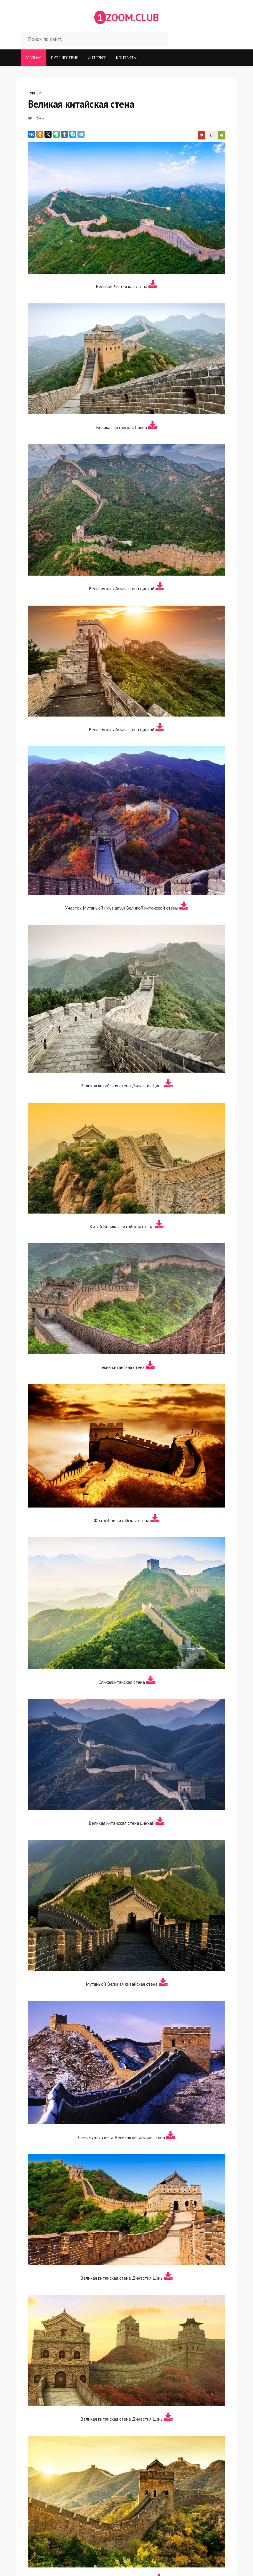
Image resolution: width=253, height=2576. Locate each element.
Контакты (126, 57)
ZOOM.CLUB (126, 17)
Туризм (34, 93)
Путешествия (64, 57)
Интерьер (97, 57)
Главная (33, 57)
